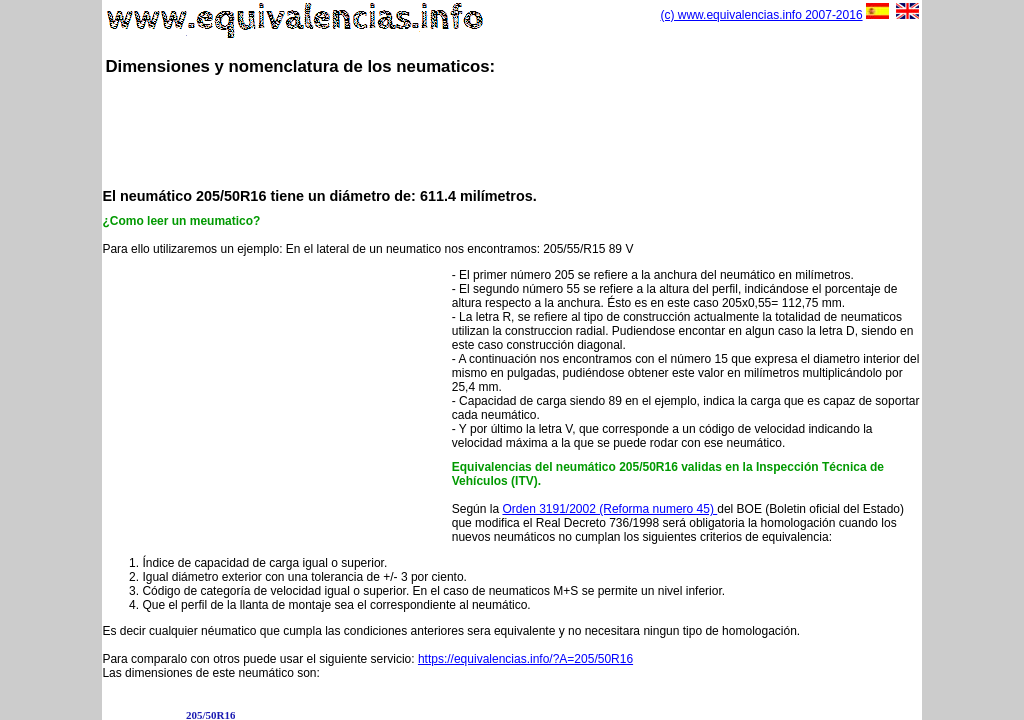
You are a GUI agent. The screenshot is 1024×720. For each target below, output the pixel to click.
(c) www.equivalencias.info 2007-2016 (761, 15)
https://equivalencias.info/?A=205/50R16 (525, 659)
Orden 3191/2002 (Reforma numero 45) (609, 509)
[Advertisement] (512, 130)
